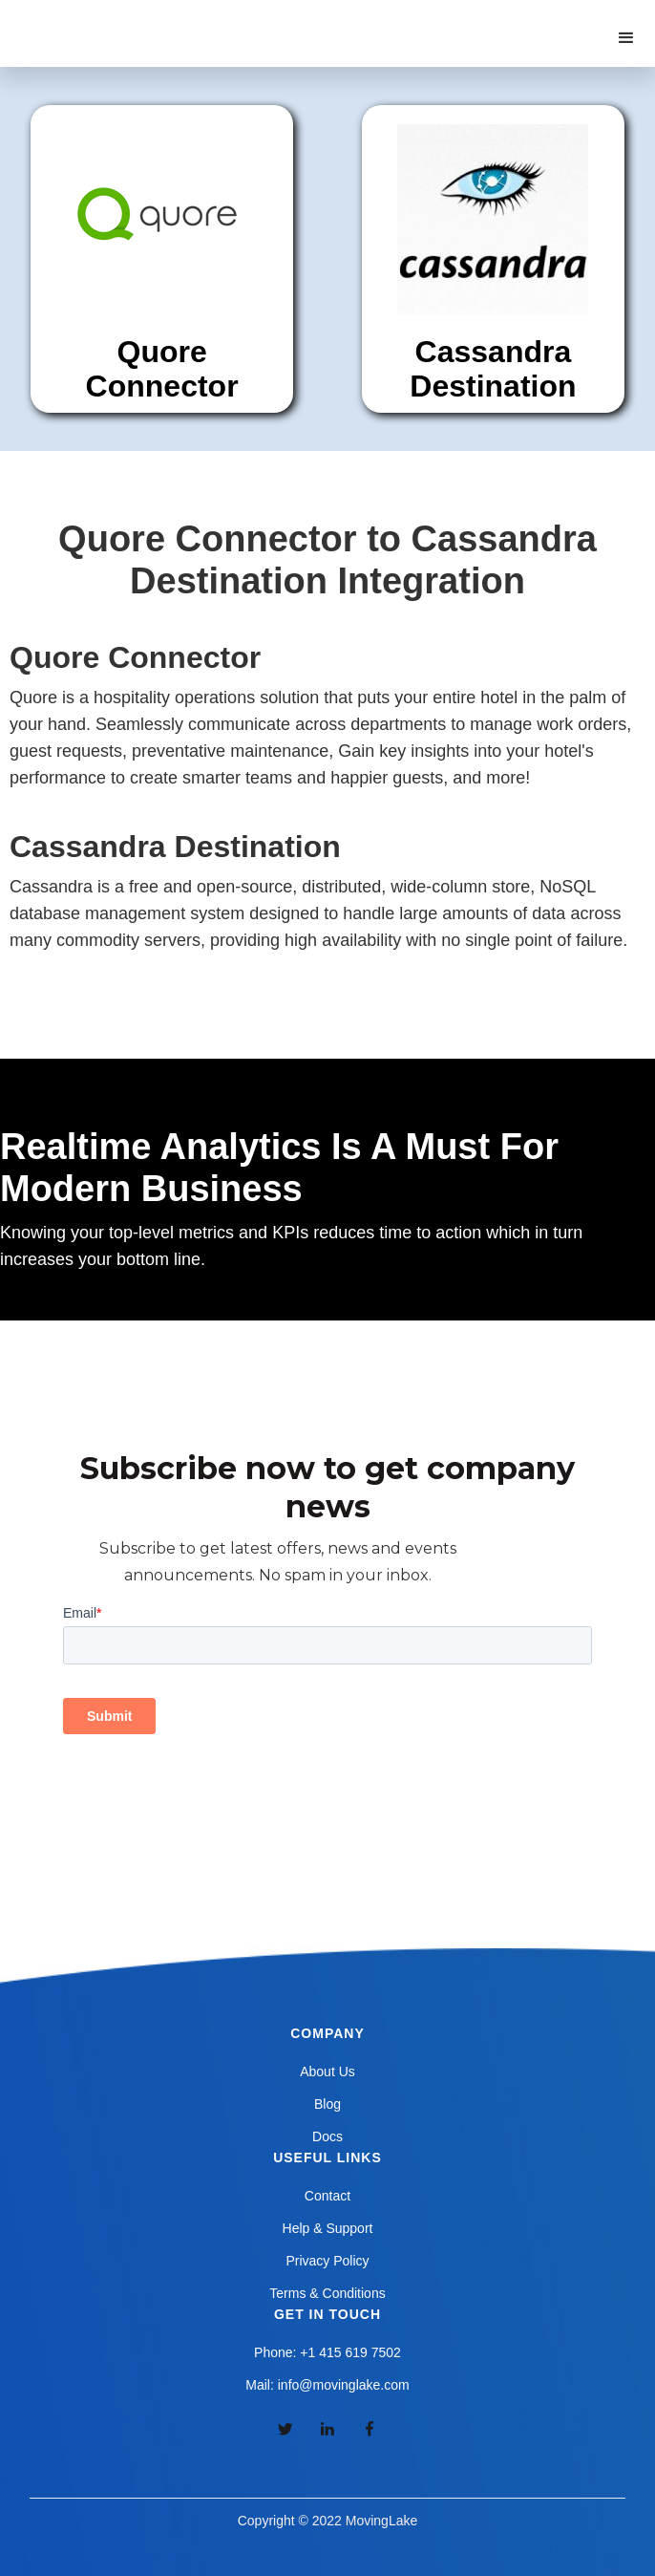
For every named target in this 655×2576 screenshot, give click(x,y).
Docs (327, 2136)
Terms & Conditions (327, 2293)
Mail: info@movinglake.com (327, 2385)
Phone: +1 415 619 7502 (327, 2352)
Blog (327, 2104)
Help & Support (328, 2228)
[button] (626, 38)
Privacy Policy (327, 2260)
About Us (327, 2071)
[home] (113, 19)
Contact (327, 2195)
